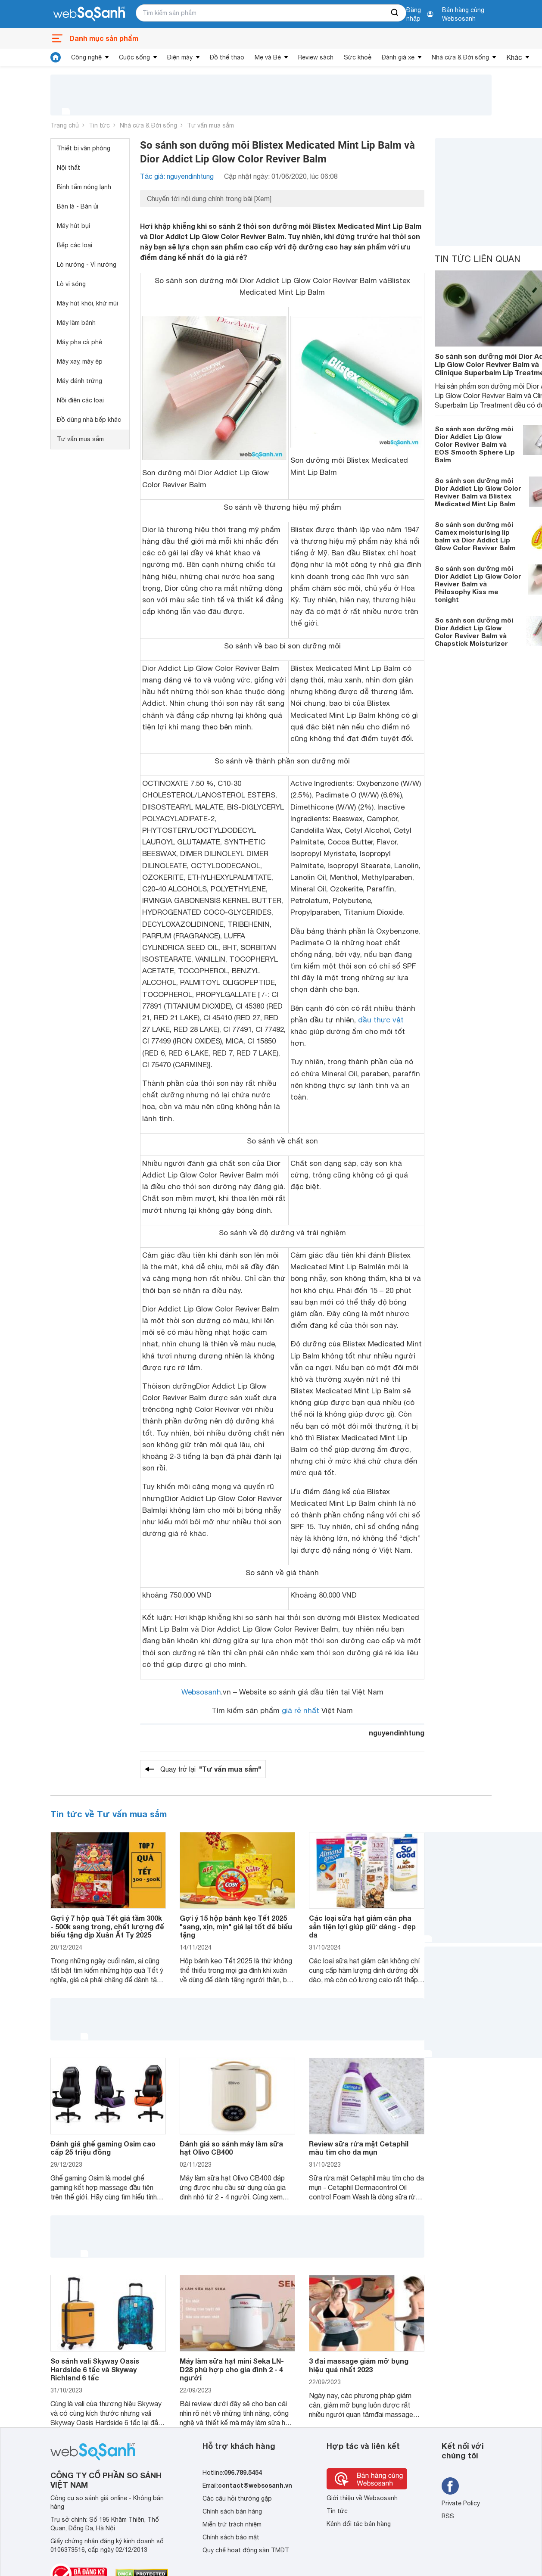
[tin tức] (55, 57)
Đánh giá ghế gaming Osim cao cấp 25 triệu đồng (103, 2148)
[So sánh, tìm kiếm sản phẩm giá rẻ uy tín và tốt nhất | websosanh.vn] (89, 14)
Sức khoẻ (357, 57)
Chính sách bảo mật (230, 2537)
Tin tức (99, 125)
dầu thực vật (381, 1019)
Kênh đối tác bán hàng (359, 2523)
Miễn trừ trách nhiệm (232, 2524)
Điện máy (180, 57)
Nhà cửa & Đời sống (460, 57)
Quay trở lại (210, 1769)
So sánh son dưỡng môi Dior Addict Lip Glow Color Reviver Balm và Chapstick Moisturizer (474, 631)
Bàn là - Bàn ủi (77, 206)
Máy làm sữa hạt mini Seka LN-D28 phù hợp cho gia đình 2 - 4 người (232, 2369)
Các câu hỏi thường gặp (237, 2498)
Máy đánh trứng (79, 380)
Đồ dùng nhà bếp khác (89, 419)
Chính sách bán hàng (232, 2511)
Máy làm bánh (76, 322)
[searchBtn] (395, 13)
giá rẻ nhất (300, 1710)
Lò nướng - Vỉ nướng (86, 264)
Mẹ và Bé (268, 57)
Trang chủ (64, 125)
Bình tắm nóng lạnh (84, 187)
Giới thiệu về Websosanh (362, 2498)
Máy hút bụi (73, 225)
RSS (448, 2516)
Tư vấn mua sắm (210, 125)
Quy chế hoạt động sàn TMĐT (245, 2550)
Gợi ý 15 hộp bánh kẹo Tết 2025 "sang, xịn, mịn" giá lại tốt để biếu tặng (236, 1926)
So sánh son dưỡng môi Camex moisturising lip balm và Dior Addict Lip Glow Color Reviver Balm (475, 535)
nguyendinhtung (396, 1733)
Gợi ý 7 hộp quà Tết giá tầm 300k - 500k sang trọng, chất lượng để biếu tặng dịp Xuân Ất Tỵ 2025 (107, 1926)
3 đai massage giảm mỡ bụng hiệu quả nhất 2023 (358, 2365)
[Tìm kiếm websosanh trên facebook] (450, 2486)
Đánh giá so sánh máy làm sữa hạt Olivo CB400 (231, 2148)
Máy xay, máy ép (80, 361)
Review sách (315, 57)
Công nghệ (86, 57)
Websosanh (201, 1692)
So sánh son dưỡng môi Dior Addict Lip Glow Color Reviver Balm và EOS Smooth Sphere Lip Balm (475, 444)
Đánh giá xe (398, 57)
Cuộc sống (134, 57)
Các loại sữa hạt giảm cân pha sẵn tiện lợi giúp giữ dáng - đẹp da (362, 1926)
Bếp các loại (74, 245)
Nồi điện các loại (80, 400)
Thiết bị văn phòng (83, 148)
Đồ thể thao (227, 57)
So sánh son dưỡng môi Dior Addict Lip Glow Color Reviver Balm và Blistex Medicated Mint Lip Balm (478, 492)
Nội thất (68, 167)
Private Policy (461, 2503)
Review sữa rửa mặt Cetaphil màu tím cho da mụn (358, 2148)
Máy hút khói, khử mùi (87, 303)
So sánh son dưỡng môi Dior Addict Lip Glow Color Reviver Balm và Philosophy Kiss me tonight (478, 583)
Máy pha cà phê (79, 342)
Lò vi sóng (71, 283)
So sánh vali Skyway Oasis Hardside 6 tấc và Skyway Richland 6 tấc (94, 2369)
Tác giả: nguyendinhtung (177, 176)
